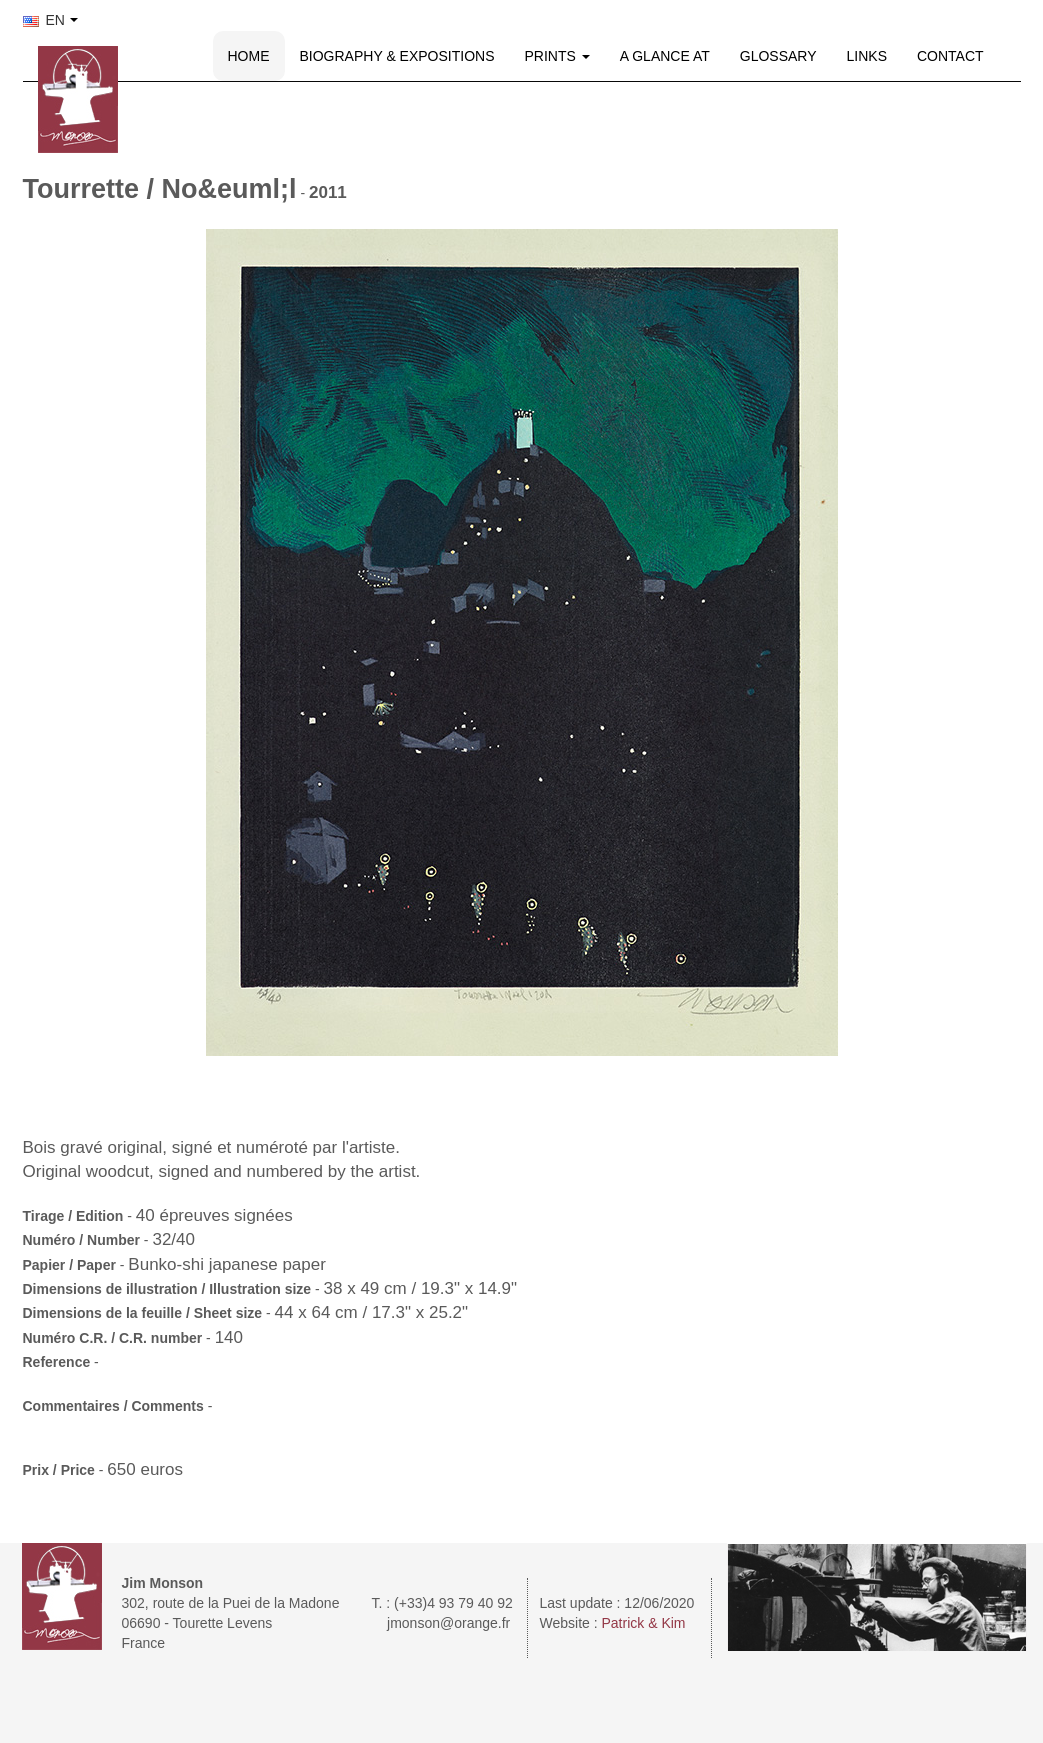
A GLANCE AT (665, 56)
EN (44, 20)
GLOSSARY (778, 56)
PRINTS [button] (557, 56)
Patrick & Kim (644, 1623)
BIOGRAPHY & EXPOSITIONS (397, 56)
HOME (249, 56)
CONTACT (950, 56)
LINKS (867, 56)
